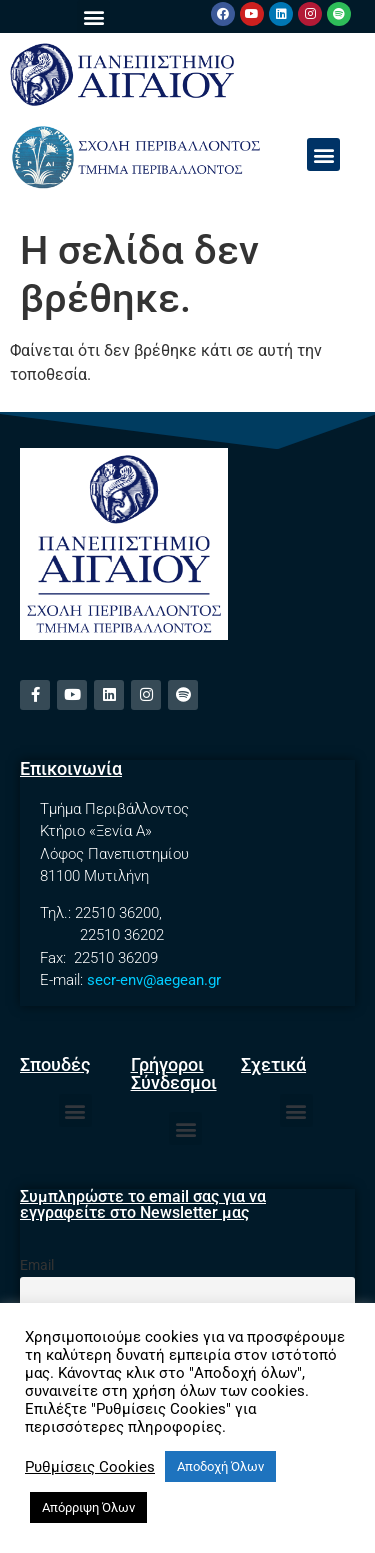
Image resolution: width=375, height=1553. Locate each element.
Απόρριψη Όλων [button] (88, 1507)
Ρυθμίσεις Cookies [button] (90, 1467)
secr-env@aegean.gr (154, 980)
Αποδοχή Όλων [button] (220, 1466)
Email (37, 1265)
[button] (93, 16)
